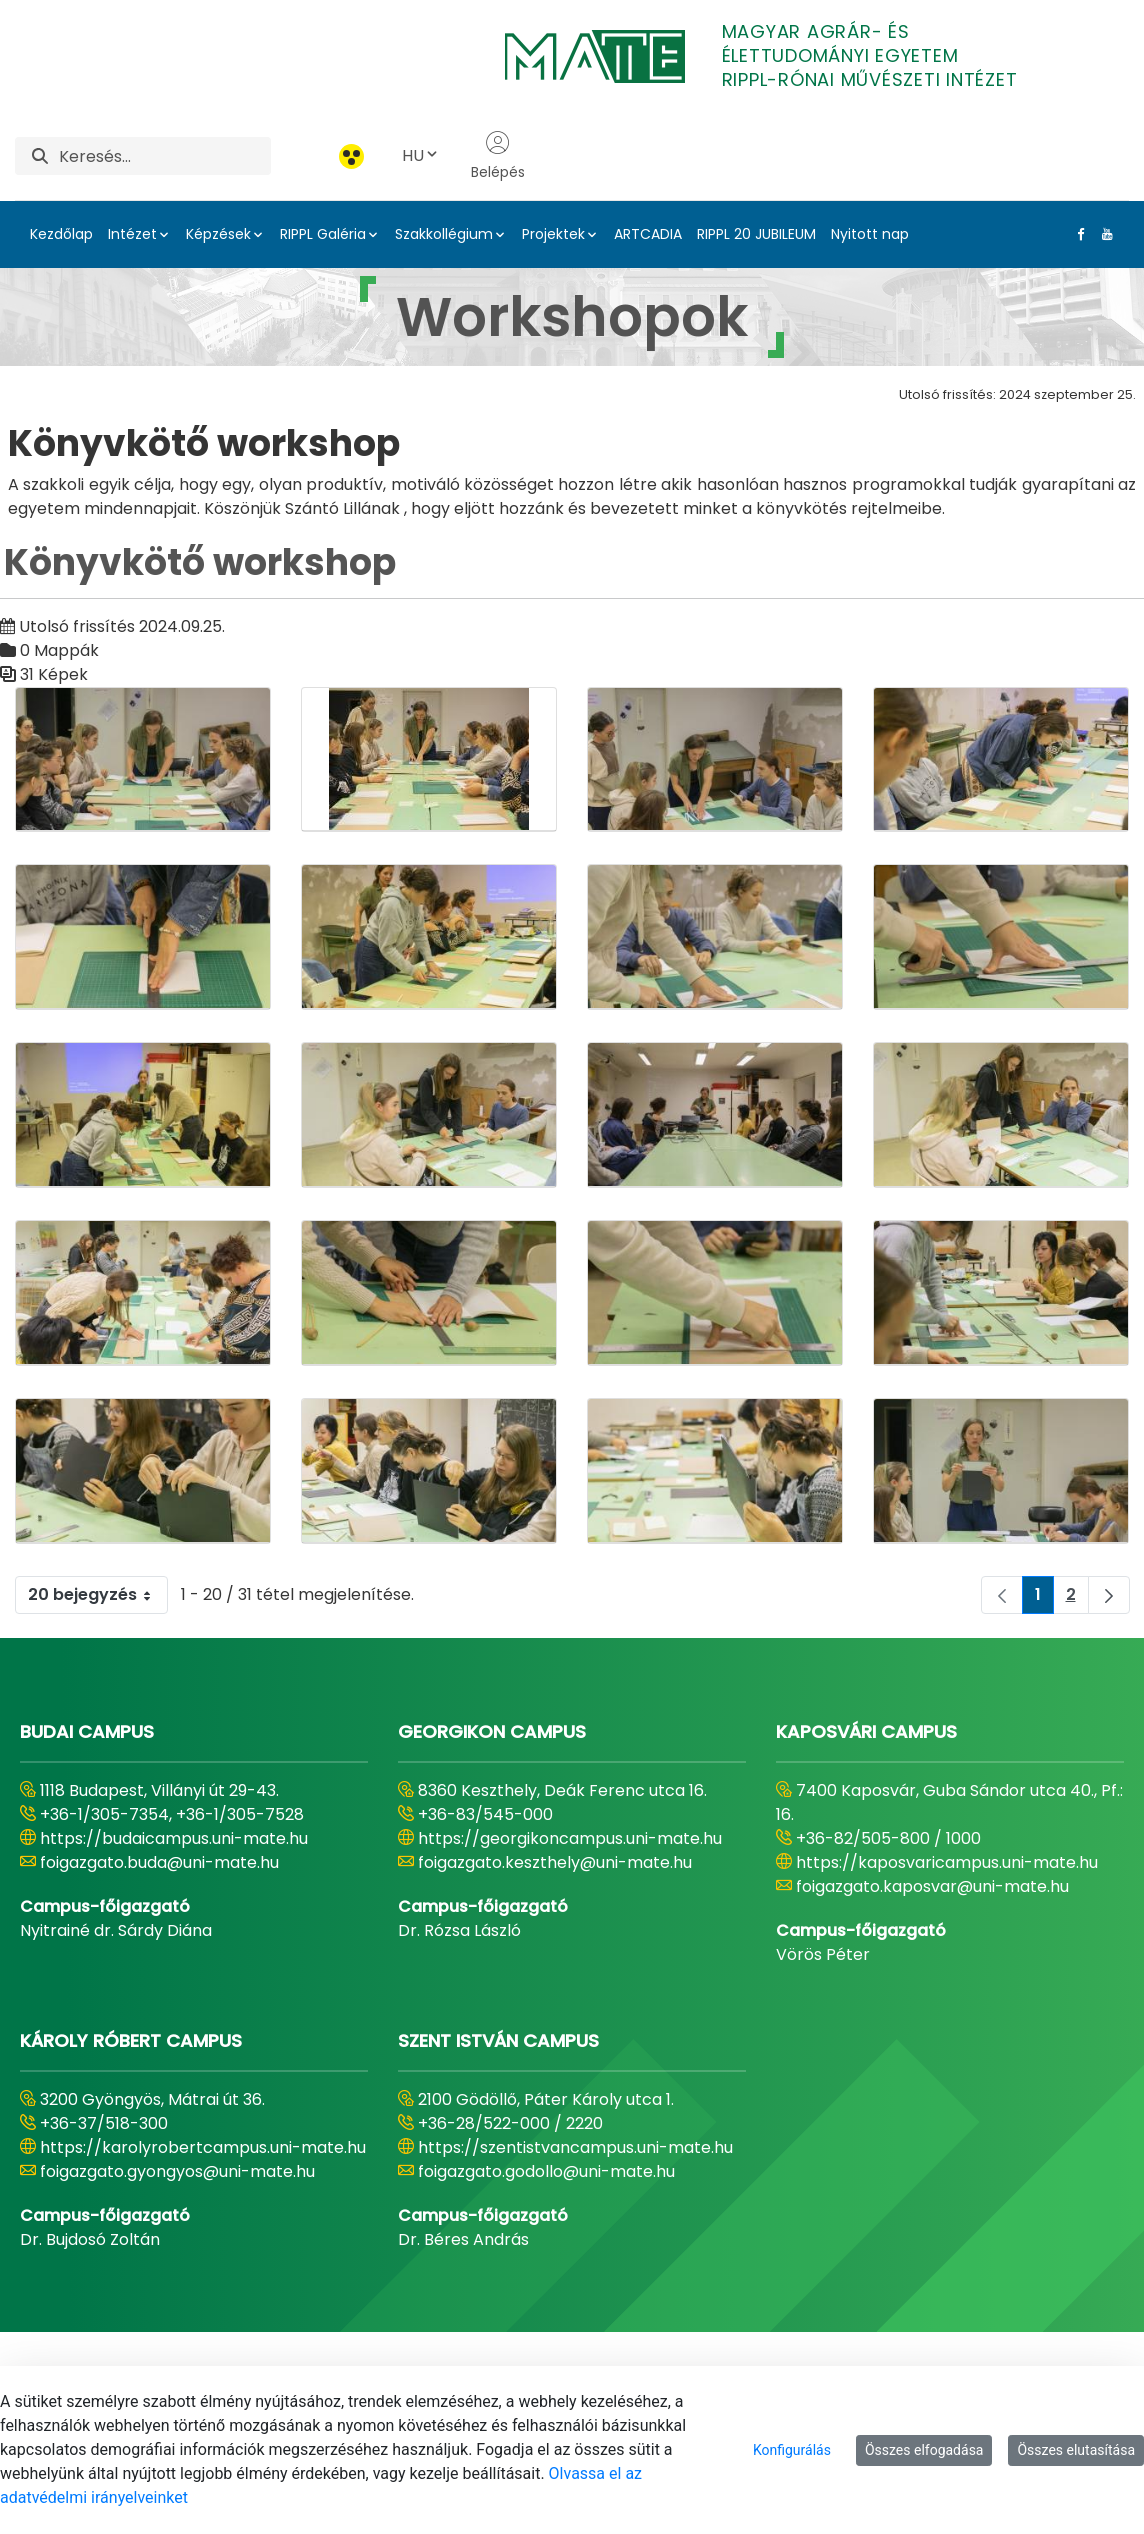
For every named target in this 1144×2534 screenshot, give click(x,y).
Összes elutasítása (1076, 2450)
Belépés (498, 156)
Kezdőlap (61, 234)
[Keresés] (165, 156)
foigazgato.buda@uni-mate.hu (159, 1862)
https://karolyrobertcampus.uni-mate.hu (203, 2147)
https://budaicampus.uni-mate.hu (174, 1838)
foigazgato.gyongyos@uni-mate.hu (177, 2171)
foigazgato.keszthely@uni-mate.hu (555, 1862)
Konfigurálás (792, 2450)
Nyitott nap (870, 234)
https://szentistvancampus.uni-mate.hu (575, 2147)
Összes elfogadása (924, 2450)
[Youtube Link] (1103, 234)
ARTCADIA (648, 234)
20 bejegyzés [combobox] (97, 1595)
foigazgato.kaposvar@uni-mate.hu (932, 1886)
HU (421, 155)
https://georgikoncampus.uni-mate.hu (570, 1838)
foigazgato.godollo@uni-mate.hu (546, 2171)
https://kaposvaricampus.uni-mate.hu (947, 1862)
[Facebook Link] (1077, 234)
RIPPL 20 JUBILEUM (756, 234)
